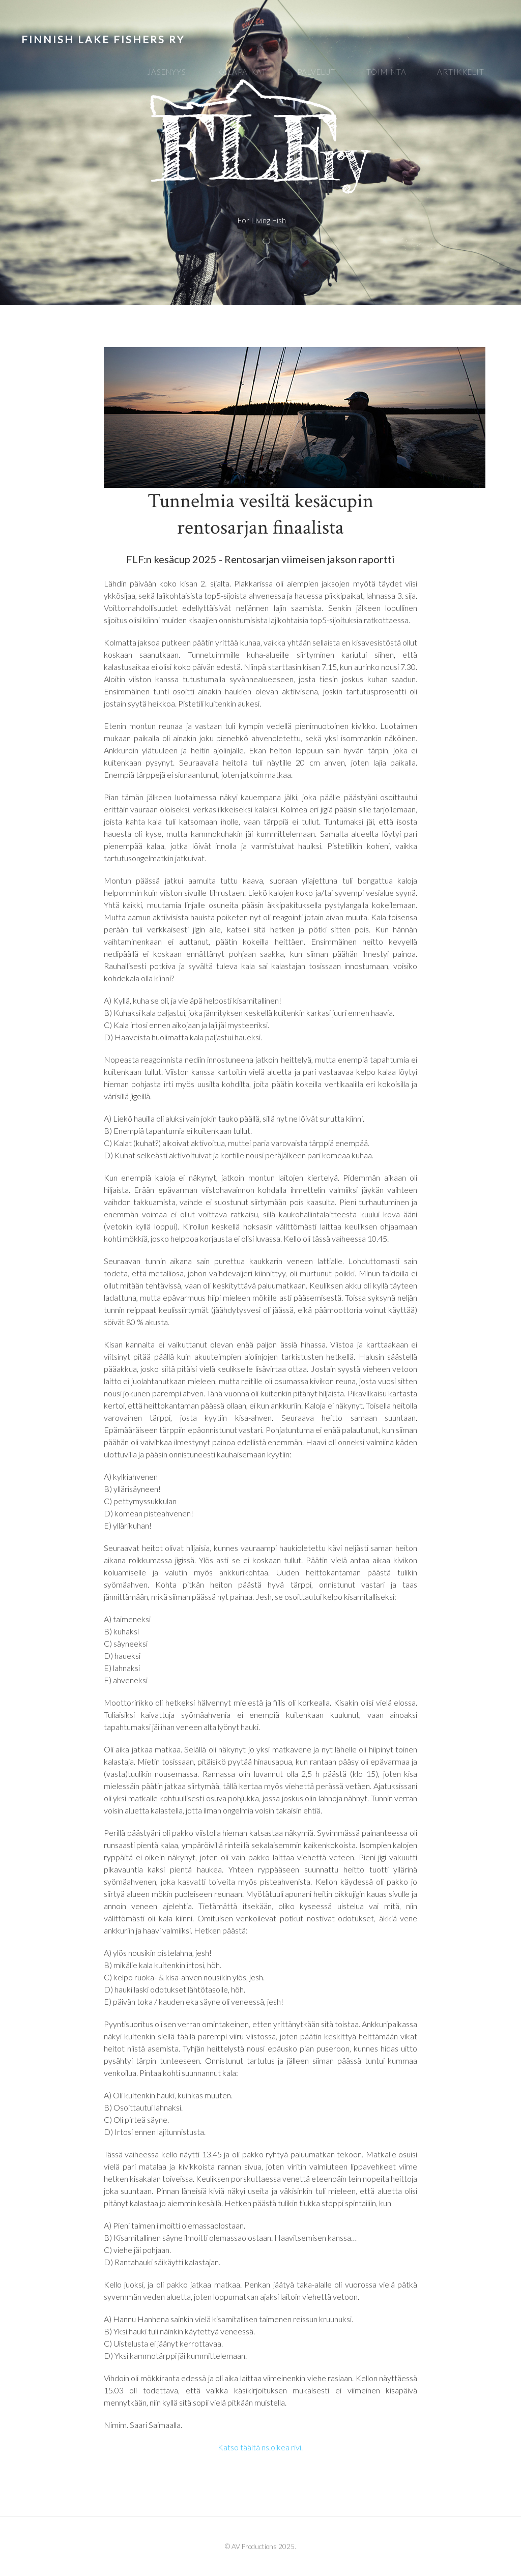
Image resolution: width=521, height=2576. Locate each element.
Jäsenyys (167, 71)
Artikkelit (460, 71)
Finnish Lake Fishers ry (103, 39)
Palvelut (316, 71)
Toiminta (386, 71)
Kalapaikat (242, 71)
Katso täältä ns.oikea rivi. (260, 2447)
